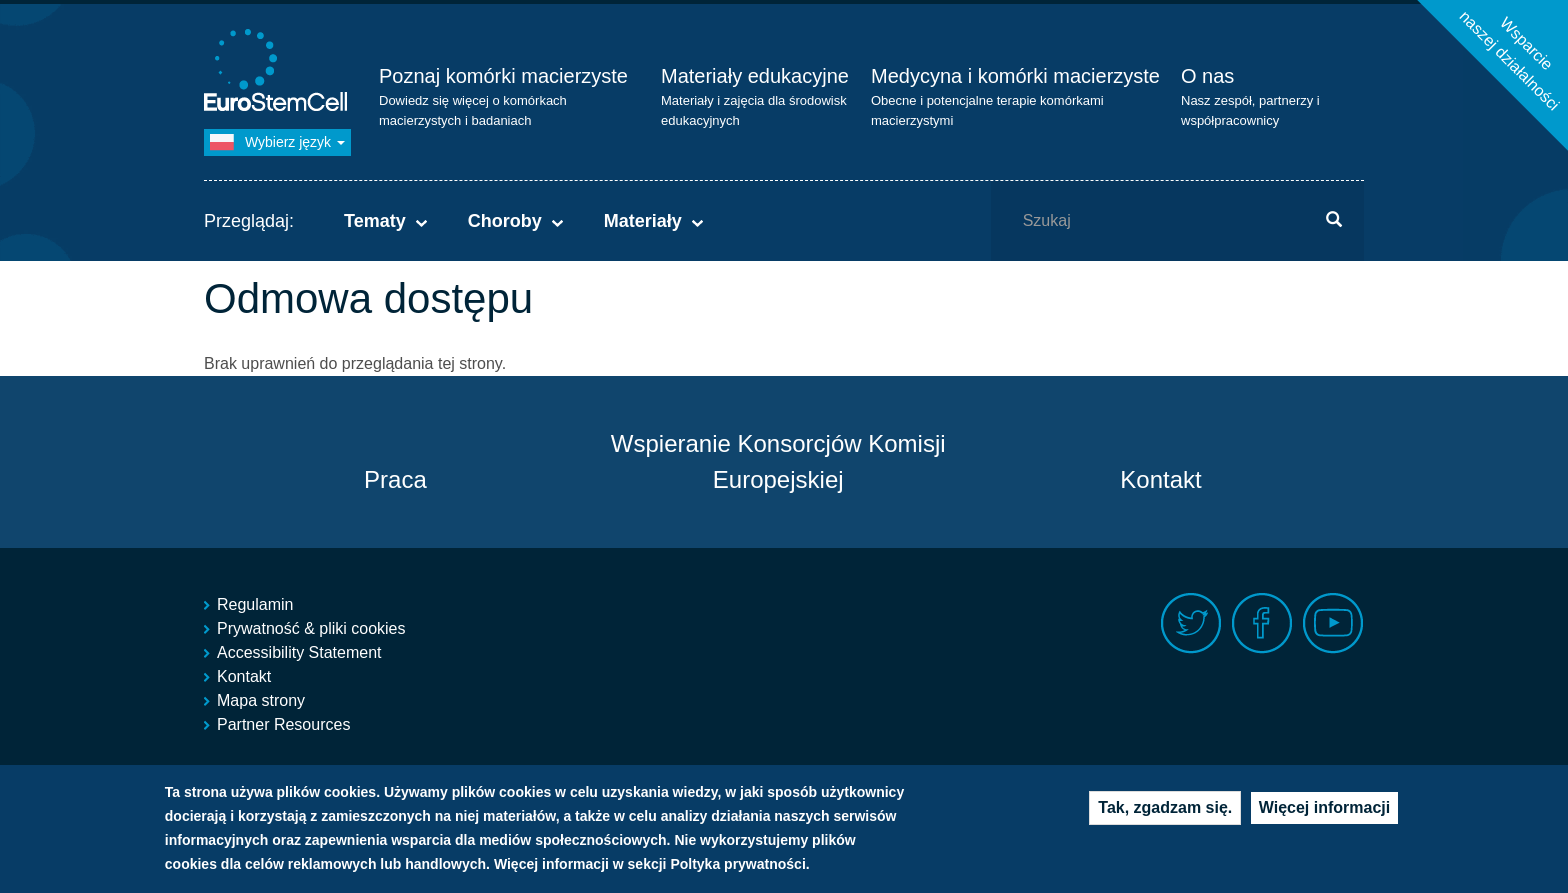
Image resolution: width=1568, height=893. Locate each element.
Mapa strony (261, 700)
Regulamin (255, 604)
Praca (395, 479)
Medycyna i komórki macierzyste (1015, 76)
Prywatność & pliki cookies (311, 628)
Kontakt (1160, 479)
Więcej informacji (1324, 807)
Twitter (1191, 623)
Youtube (1333, 623)
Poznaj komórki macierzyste (503, 76)
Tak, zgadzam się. (1165, 807)
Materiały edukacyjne (755, 76)
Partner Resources (283, 724)
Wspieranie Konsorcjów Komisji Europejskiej (778, 461)
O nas (1207, 76)
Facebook (1262, 623)
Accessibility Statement (299, 652)
